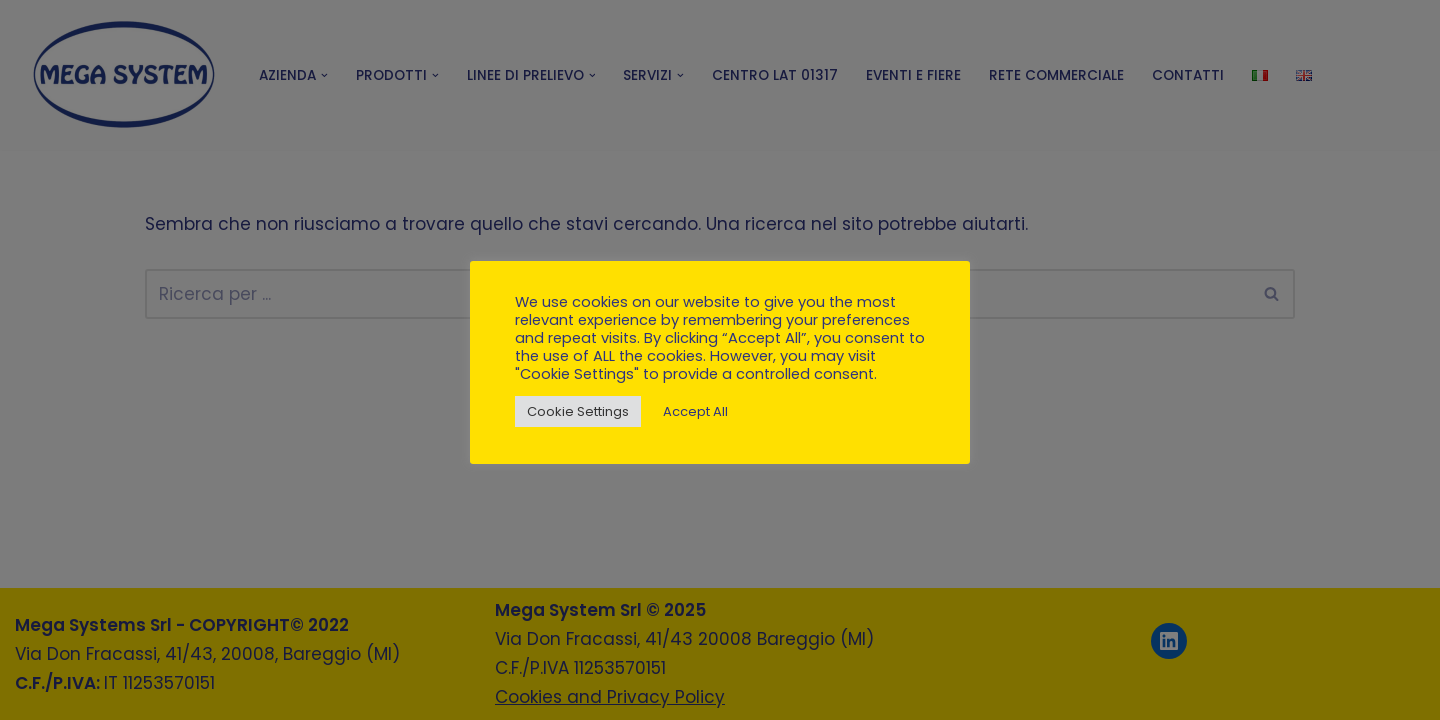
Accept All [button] (695, 411)
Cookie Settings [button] (578, 411)
